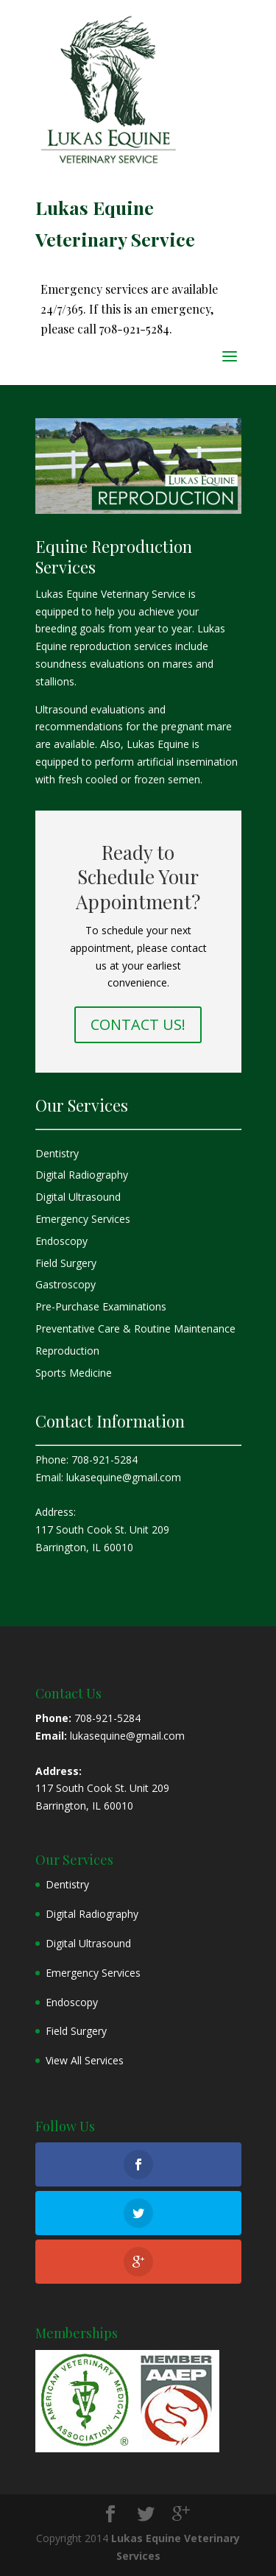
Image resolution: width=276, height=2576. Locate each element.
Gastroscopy (65, 1284)
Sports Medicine (73, 1373)
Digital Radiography (81, 1175)
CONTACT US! (138, 1024)
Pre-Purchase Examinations (100, 1306)
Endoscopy (61, 1241)
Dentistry (57, 1153)
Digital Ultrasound (78, 1197)
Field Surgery (65, 1263)
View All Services (85, 2060)
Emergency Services (82, 1219)
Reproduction (67, 1351)
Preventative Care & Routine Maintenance (135, 1328)
